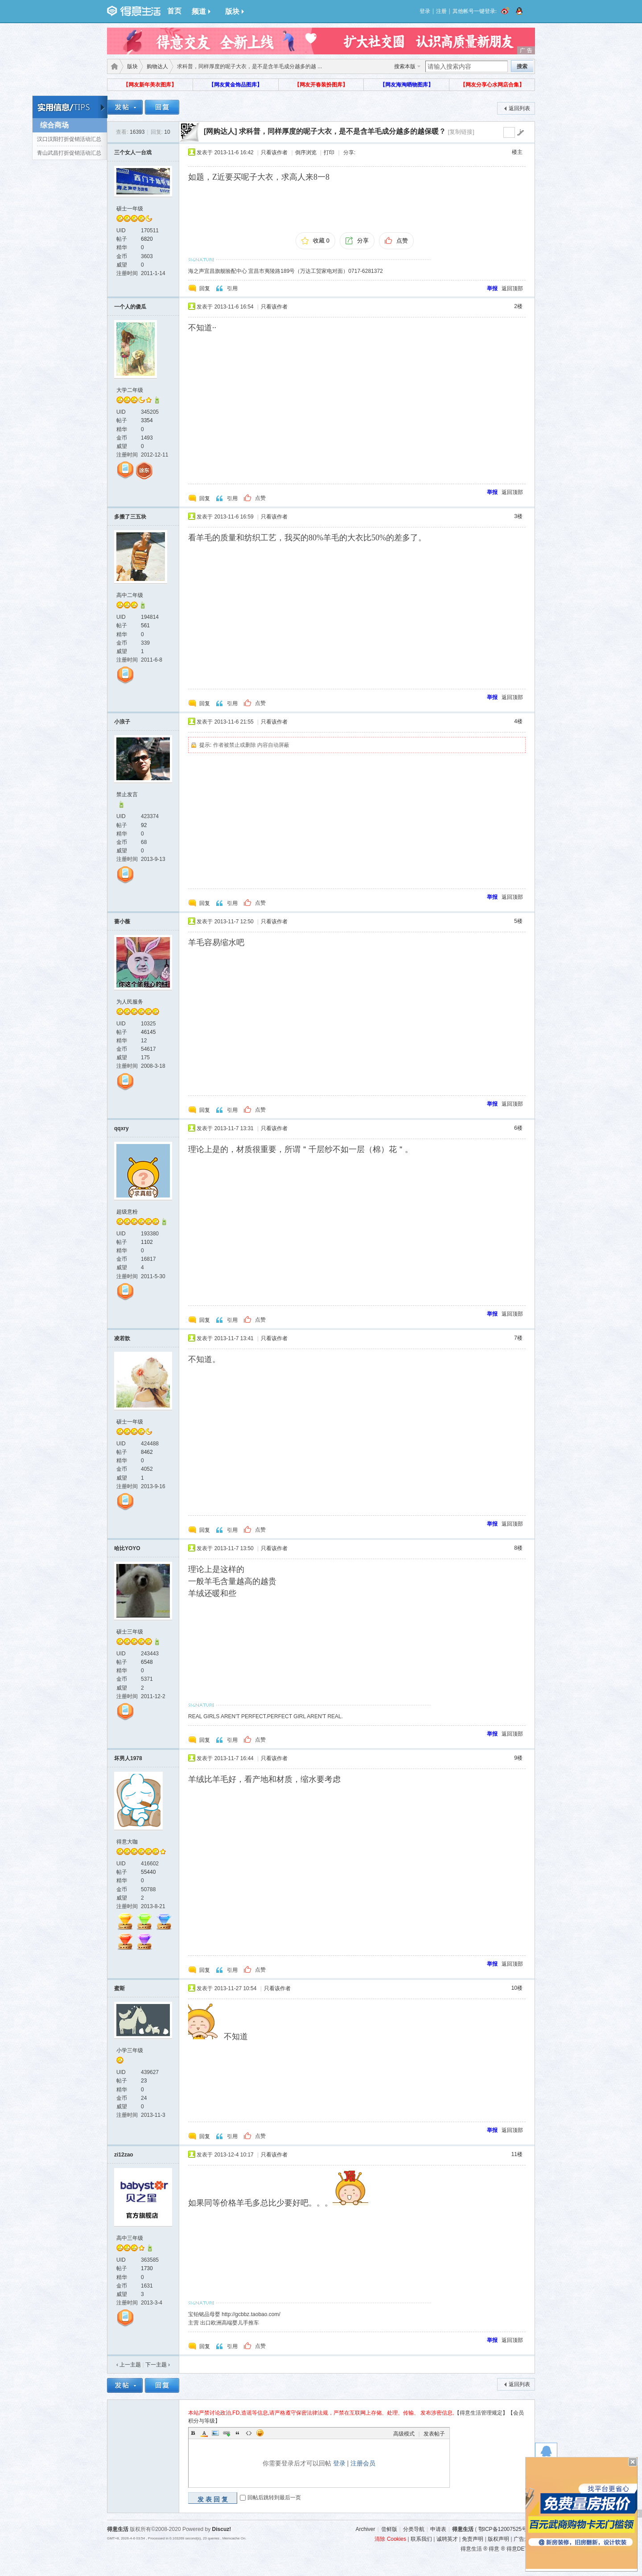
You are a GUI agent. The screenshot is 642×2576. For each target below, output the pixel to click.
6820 (147, 239)
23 (144, 2081)
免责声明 (472, 2539)
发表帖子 (434, 2434)
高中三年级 (129, 2238)
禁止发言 (127, 794)
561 (145, 625)
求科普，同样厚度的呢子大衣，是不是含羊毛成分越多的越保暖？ (342, 131)
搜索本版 (405, 66)
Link (226, 2432)
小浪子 (122, 722)
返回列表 (519, 108)
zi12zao (123, 2155)
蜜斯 (119, 1988)
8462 (147, 1452)
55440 (148, 1872)
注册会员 (362, 2463)
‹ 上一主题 (128, 2365)
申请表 (438, 2529)
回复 (204, 288)
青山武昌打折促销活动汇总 (69, 153)
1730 (147, 2268)
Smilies (259, 2432)
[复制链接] (461, 131)
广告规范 (524, 2539)
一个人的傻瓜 (130, 307)
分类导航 (413, 2529)
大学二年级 (129, 390)
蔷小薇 (122, 921)
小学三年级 (129, 2050)
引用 (232, 288)
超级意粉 (127, 1212)
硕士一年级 (129, 209)
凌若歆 (122, 1338)
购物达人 (157, 66)
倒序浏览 (306, 152)
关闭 (632, 2461)
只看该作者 (274, 152)
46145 (148, 1032)
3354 (147, 420)
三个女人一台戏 (133, 152)
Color (204, 2432)
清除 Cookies (390, 2539)
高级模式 (404, 2434)
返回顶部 (512, 288)
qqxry (121, 1128)
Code (248, 2432)
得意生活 (462, 2529)
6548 (147, 1662)
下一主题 (157, 2365)
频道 (201, 11)
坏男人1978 (128, 1758)
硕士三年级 (129, 1632)
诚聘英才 (447, 2539)
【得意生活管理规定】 (481, 2413)
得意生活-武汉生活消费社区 (112, 66)
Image (215, 2432)
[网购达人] (220, 131)
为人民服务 (129, 1002)
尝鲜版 (389, 2529)
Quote (237, 2432)
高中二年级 (129, 595)
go (520, 132)
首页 (174, 11)
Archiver (365, 2529)
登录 (425, 11)
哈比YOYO (127, 1548)
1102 (147, 1242)
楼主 (517, 152)
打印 (329, 152)
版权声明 (498, 2539)
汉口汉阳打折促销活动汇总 (69, 139)
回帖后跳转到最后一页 (274, 2498)
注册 (441, 11)
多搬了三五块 (130, 517)
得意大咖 (127, 1842)
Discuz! (221, 2529)
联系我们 (421, 2539)
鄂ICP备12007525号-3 (505, 2529)
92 (144, 825)
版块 (234, 11)
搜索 (522, 66)
